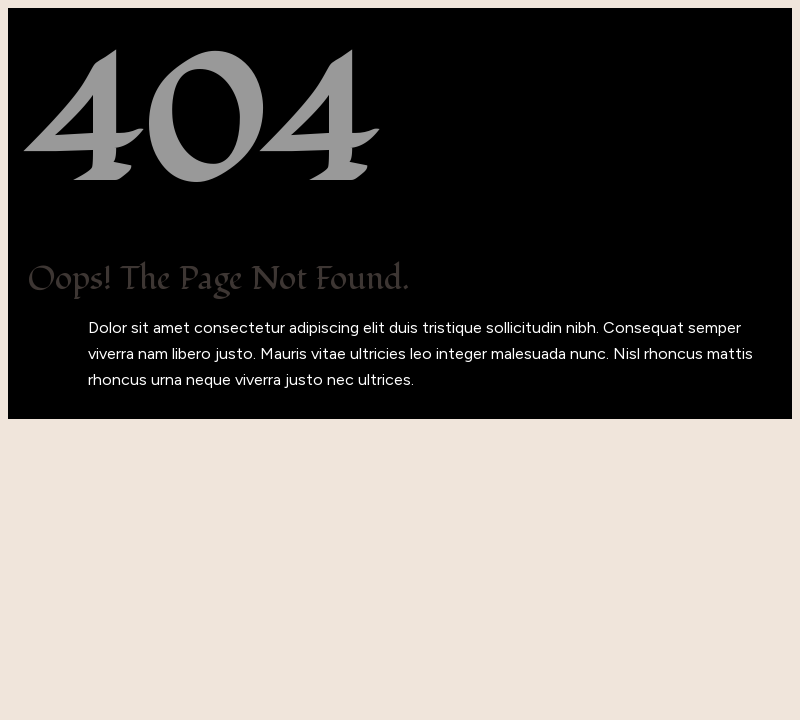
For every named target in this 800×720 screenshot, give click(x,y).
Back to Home (80, 405)
